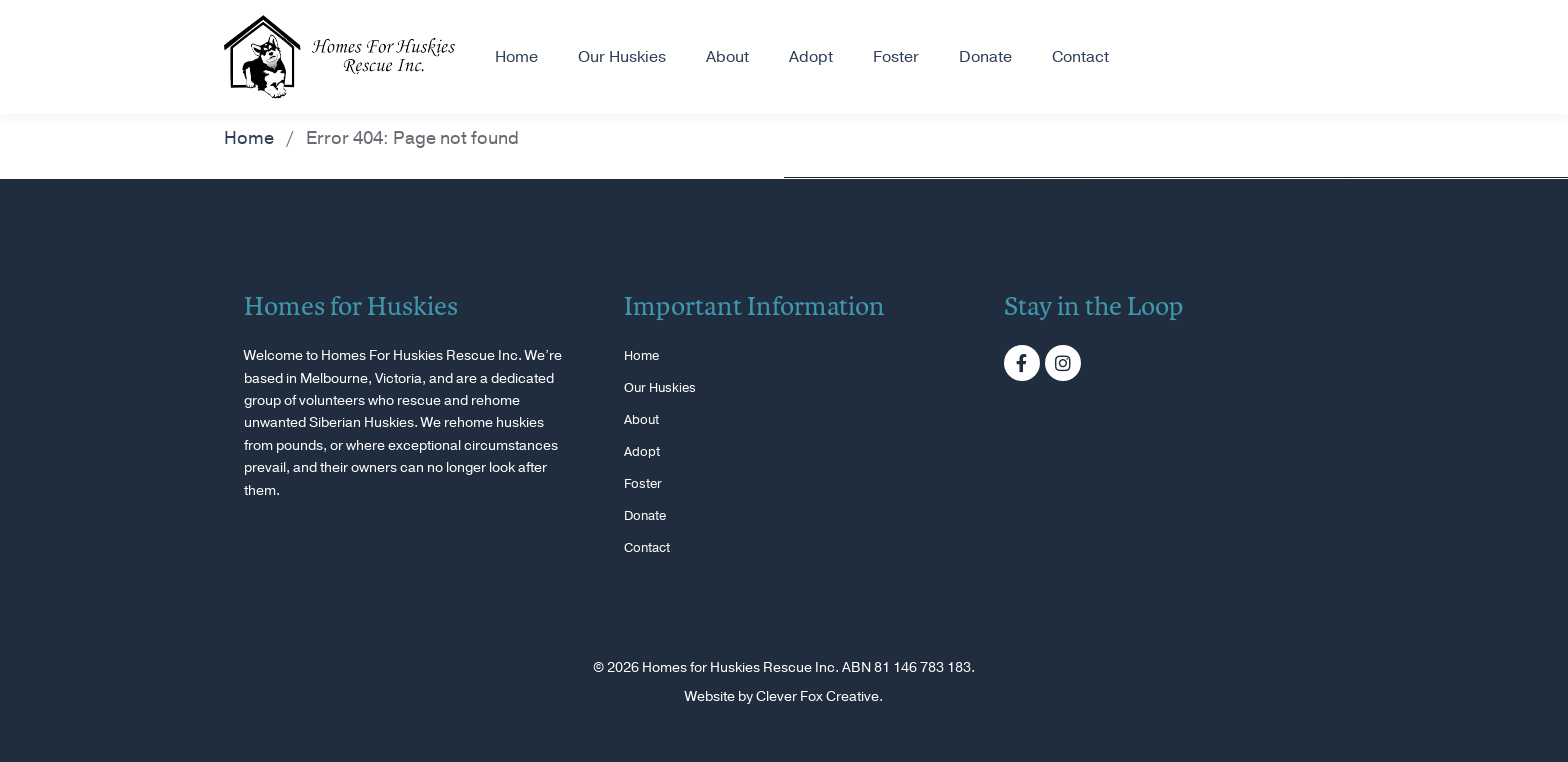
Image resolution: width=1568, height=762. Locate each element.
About (727, 57)
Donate (985, 57)
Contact (1080, 57)
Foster (896, 57)
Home (516, 57)
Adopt (811, 57)
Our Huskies (622, 57)
